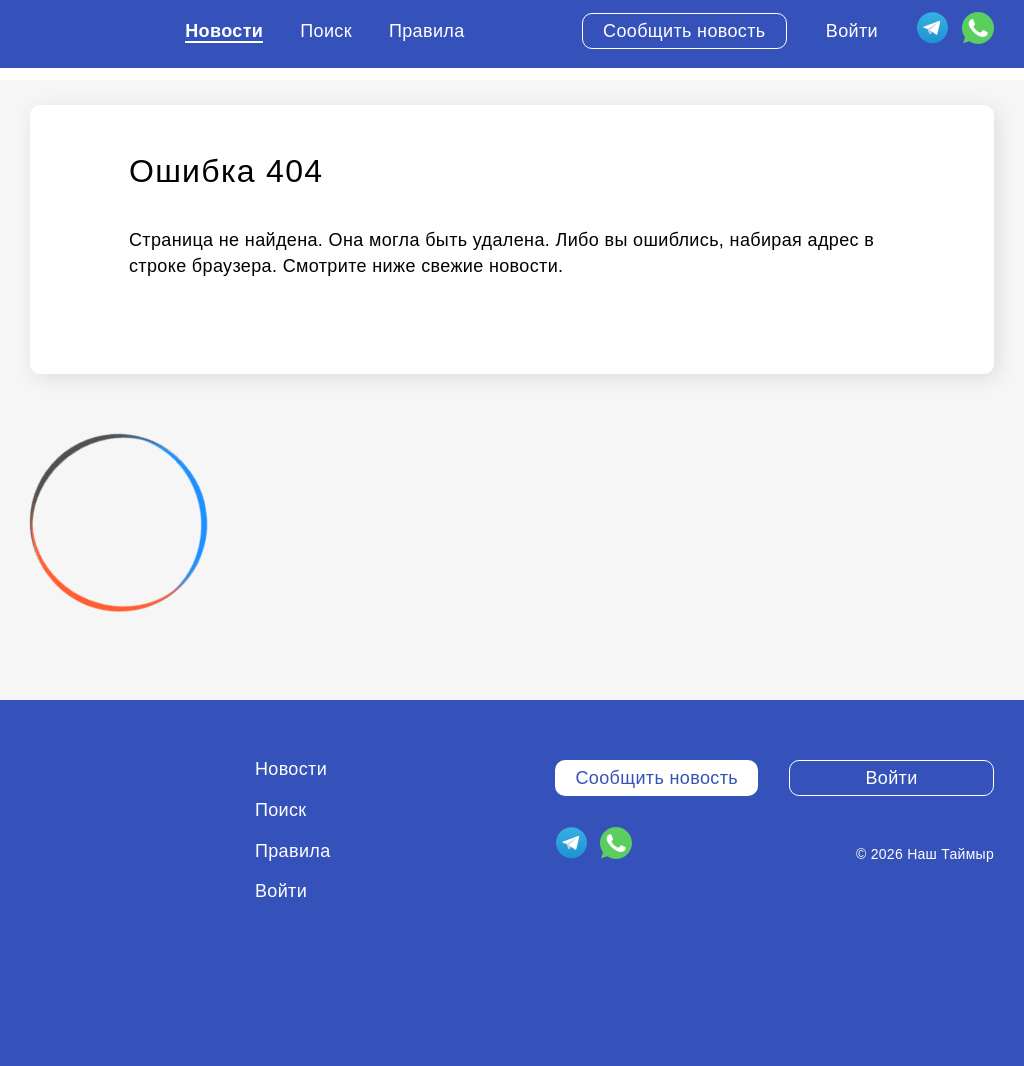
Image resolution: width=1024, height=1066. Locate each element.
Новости (224, 31)
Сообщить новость (684, 31)
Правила (427, 31)
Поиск (326, 31)
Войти (852, 31)
